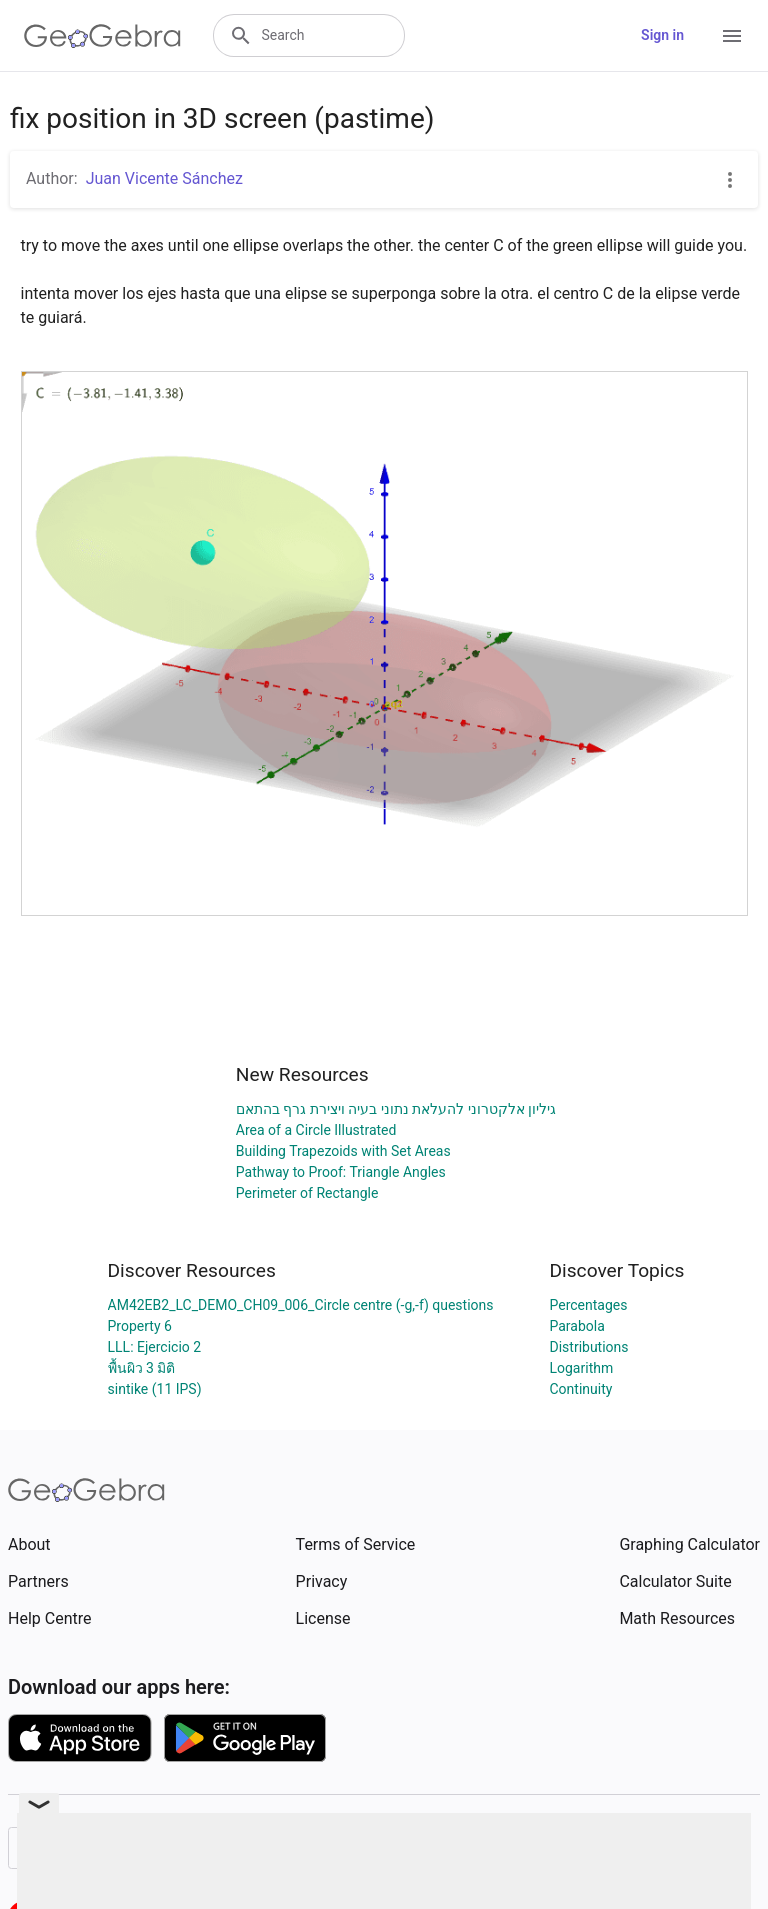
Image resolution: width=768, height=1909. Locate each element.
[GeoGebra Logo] (102, 36)
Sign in (662, 35)
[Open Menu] (732, 36)
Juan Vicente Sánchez (164, 178)
